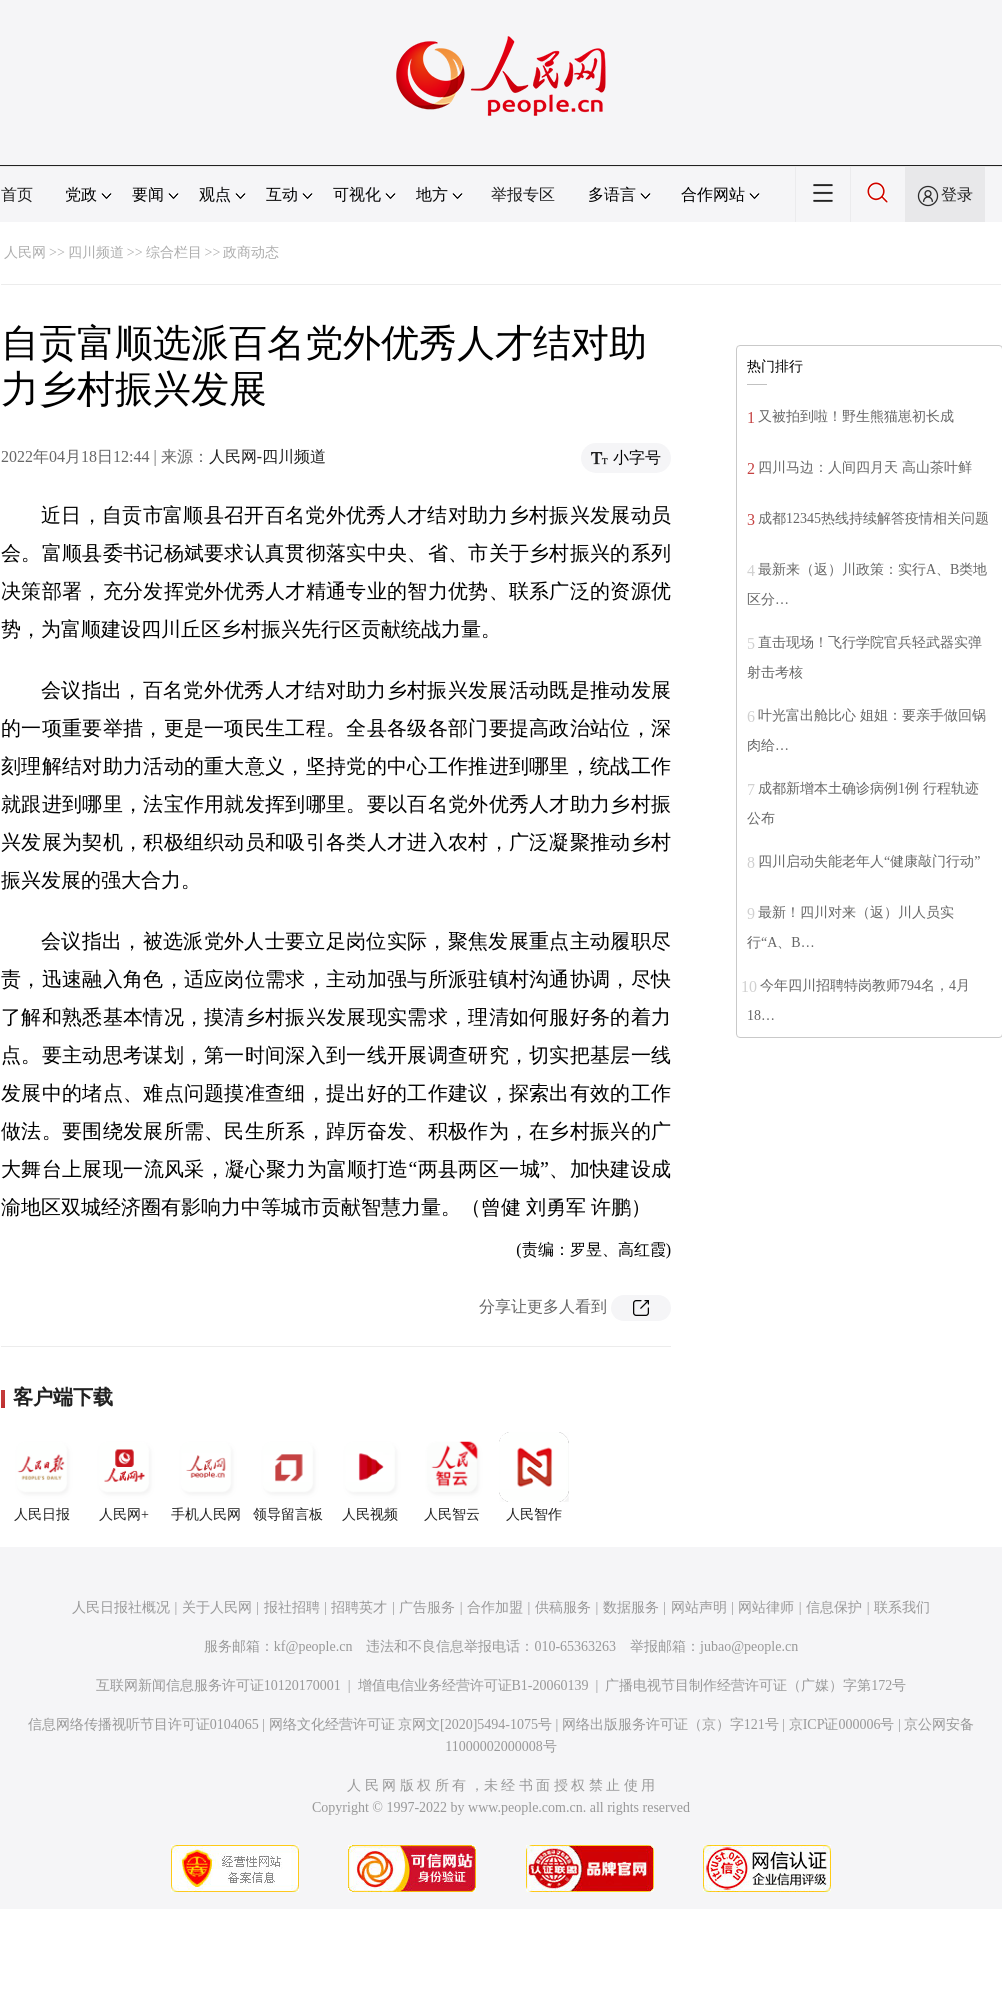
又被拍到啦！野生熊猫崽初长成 (856, 416)
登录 (957, 194)
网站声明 (699, 1607)
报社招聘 (292, 1607)
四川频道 (96, 252)
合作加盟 (495, 1607)
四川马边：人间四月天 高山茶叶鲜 (865, 467)
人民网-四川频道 (267, 456)
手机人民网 (206, 1477)
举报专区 (523, 194)
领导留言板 (288, 1477)
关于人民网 (217, 1607)
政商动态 (251, 252)
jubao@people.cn (749, 1646)
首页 (17, 194)
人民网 (25, 252)
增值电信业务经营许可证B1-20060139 (473, 1685)
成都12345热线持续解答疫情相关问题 (873, 518)
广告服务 (427, 1607)
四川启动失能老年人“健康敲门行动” (869, 861)
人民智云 (452, 1477)
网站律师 (766, 1607)
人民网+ (124, 1477)
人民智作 (534, 1477)
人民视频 (370, 1477)
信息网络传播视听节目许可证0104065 (143, 1724)
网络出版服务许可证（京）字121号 (670, 1724)
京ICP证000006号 (842, 1724)
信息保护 (834, 1607)
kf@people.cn (313, 1646)
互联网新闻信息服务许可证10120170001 (218, 1685)
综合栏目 (174, 252)
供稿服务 (563, 1607)
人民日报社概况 (121, 1607)
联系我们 (902, 1607)
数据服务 (631, 1607)
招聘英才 (359, 1607)
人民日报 (42, 1477)
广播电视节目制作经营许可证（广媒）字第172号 (755, 1685)
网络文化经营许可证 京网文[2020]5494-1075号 (411, 1724)
